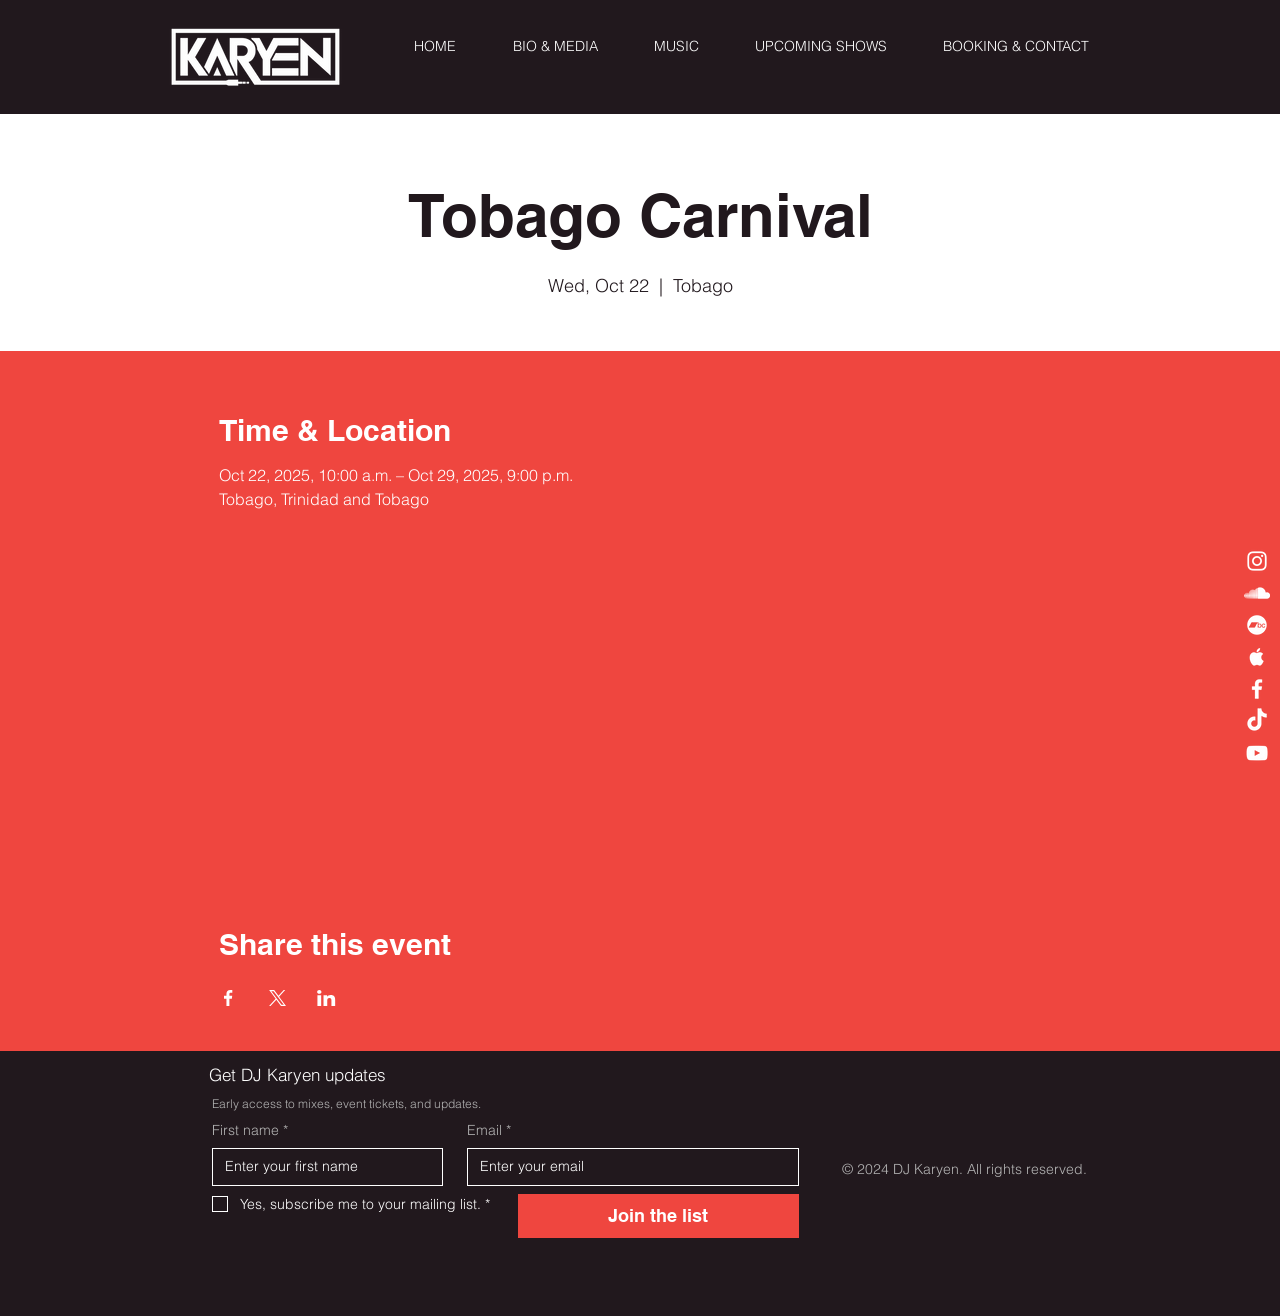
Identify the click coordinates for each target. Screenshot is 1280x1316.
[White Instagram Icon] (1257, 561)
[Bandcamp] (1257, 625)
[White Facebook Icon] (1257, 689)
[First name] (321, 1167)
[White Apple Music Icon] (1257, 657)
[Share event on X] (277, 998)
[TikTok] (1257, 721)
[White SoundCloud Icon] (1257, 593)
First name (250, 1131)
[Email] (627, 1167)
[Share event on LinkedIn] (326, 998)
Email (489, 1131)
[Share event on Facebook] (228, 998)
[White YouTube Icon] (1257, 753)
